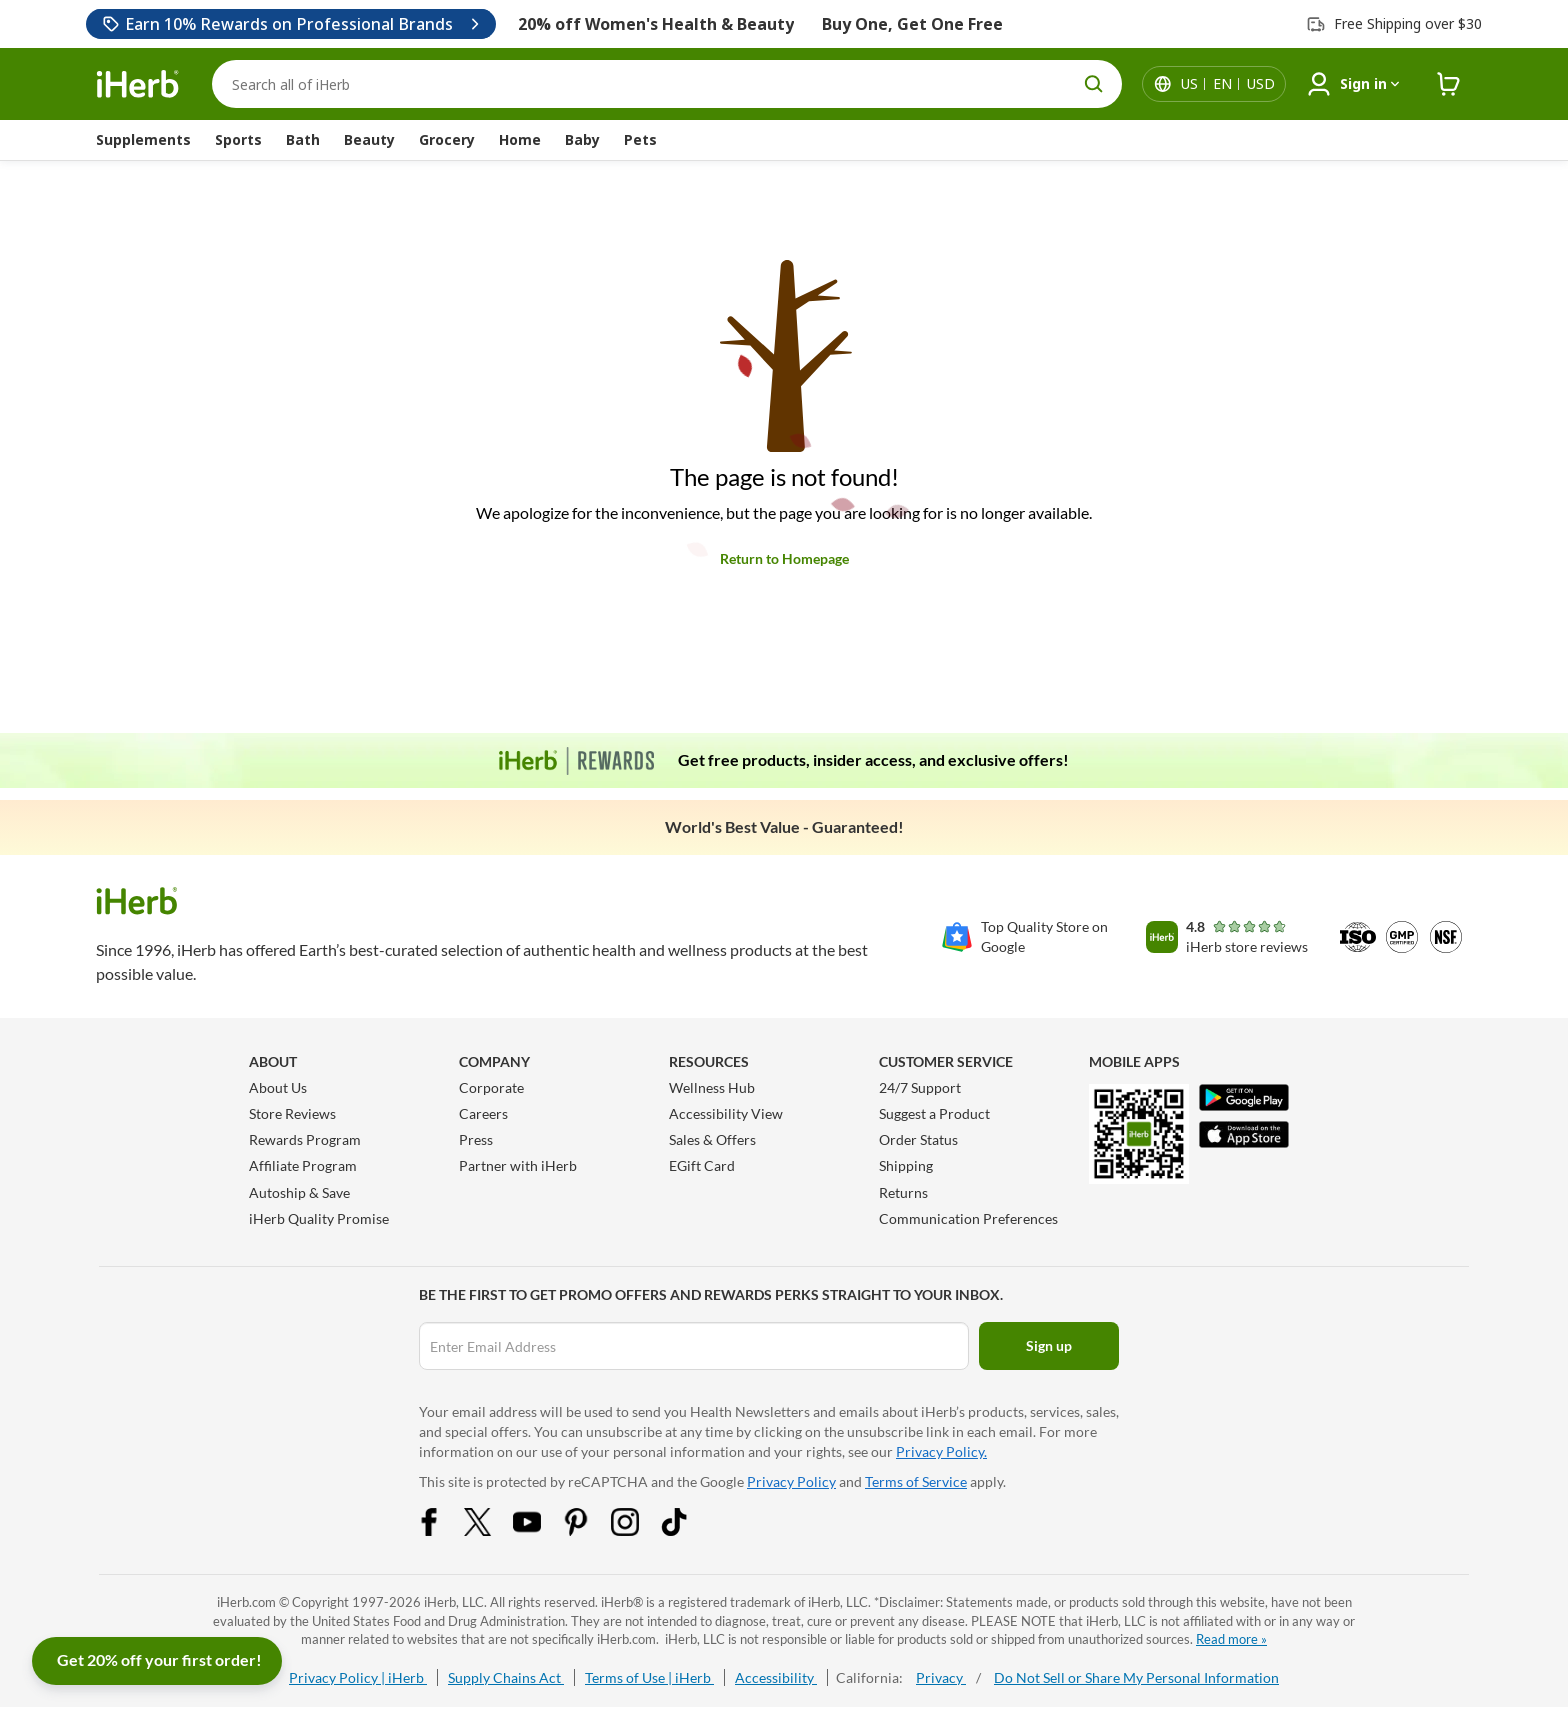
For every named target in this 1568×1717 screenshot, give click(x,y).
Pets (640, 139)
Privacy (941, 1677)
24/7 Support (920, 1087)
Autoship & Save (299, 1192)
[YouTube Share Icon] (540, 1530)
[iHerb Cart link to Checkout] (1449, 84)
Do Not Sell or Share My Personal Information (1136, 1677)
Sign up (1049, 1345)
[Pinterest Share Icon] (589, 1530)
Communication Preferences (968, 1218)
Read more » (1231, 1639)
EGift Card (702, 1165)
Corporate (491, 1087)
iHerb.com (246, 1602)
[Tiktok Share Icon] (687, 1530)
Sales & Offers (712, 1139)
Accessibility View (726, 1113)
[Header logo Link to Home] (138, 84)
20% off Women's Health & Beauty (656, 24)
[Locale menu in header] (1228, 84)
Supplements (143, 139)
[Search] (667, 84)
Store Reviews (292, 1113)
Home (520, 139)
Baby (582, 139)
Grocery (447, 139)
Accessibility (776, 1677)
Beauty (369, 139)
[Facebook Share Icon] (442, 1530)
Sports (238, 139)
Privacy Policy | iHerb (358, 1677)
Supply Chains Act (506, 1677)
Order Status (918, 1139)
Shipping (906, 1165)
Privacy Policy (791, 1481)
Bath (303, 139)
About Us (278, 1087)
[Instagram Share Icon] (638, 1530)
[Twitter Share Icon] (491, 1530)
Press (476, 1139)
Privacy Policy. (941, 1451)
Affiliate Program (303, 1165)
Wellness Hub (712, 1087)
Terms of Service (916, 1481)
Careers (483, 1113)
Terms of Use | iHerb (649, 1677)
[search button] (1094, 84)
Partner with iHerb (518, 1165)
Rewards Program (305, 1139)
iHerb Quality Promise (319, 1218)
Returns (903, 1192)
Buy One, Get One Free (912, 24)
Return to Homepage (784, 558)
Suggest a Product (934, 1113)
